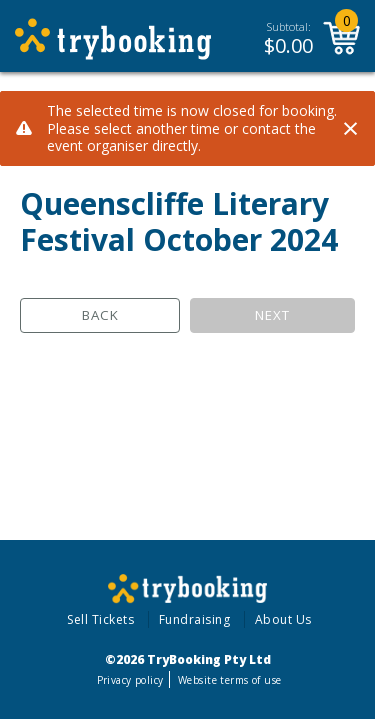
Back (100, 315)
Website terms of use (229, 680)
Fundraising (195, 619)
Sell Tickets (100, 619)
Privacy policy (130, 680)
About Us (283, 619)
